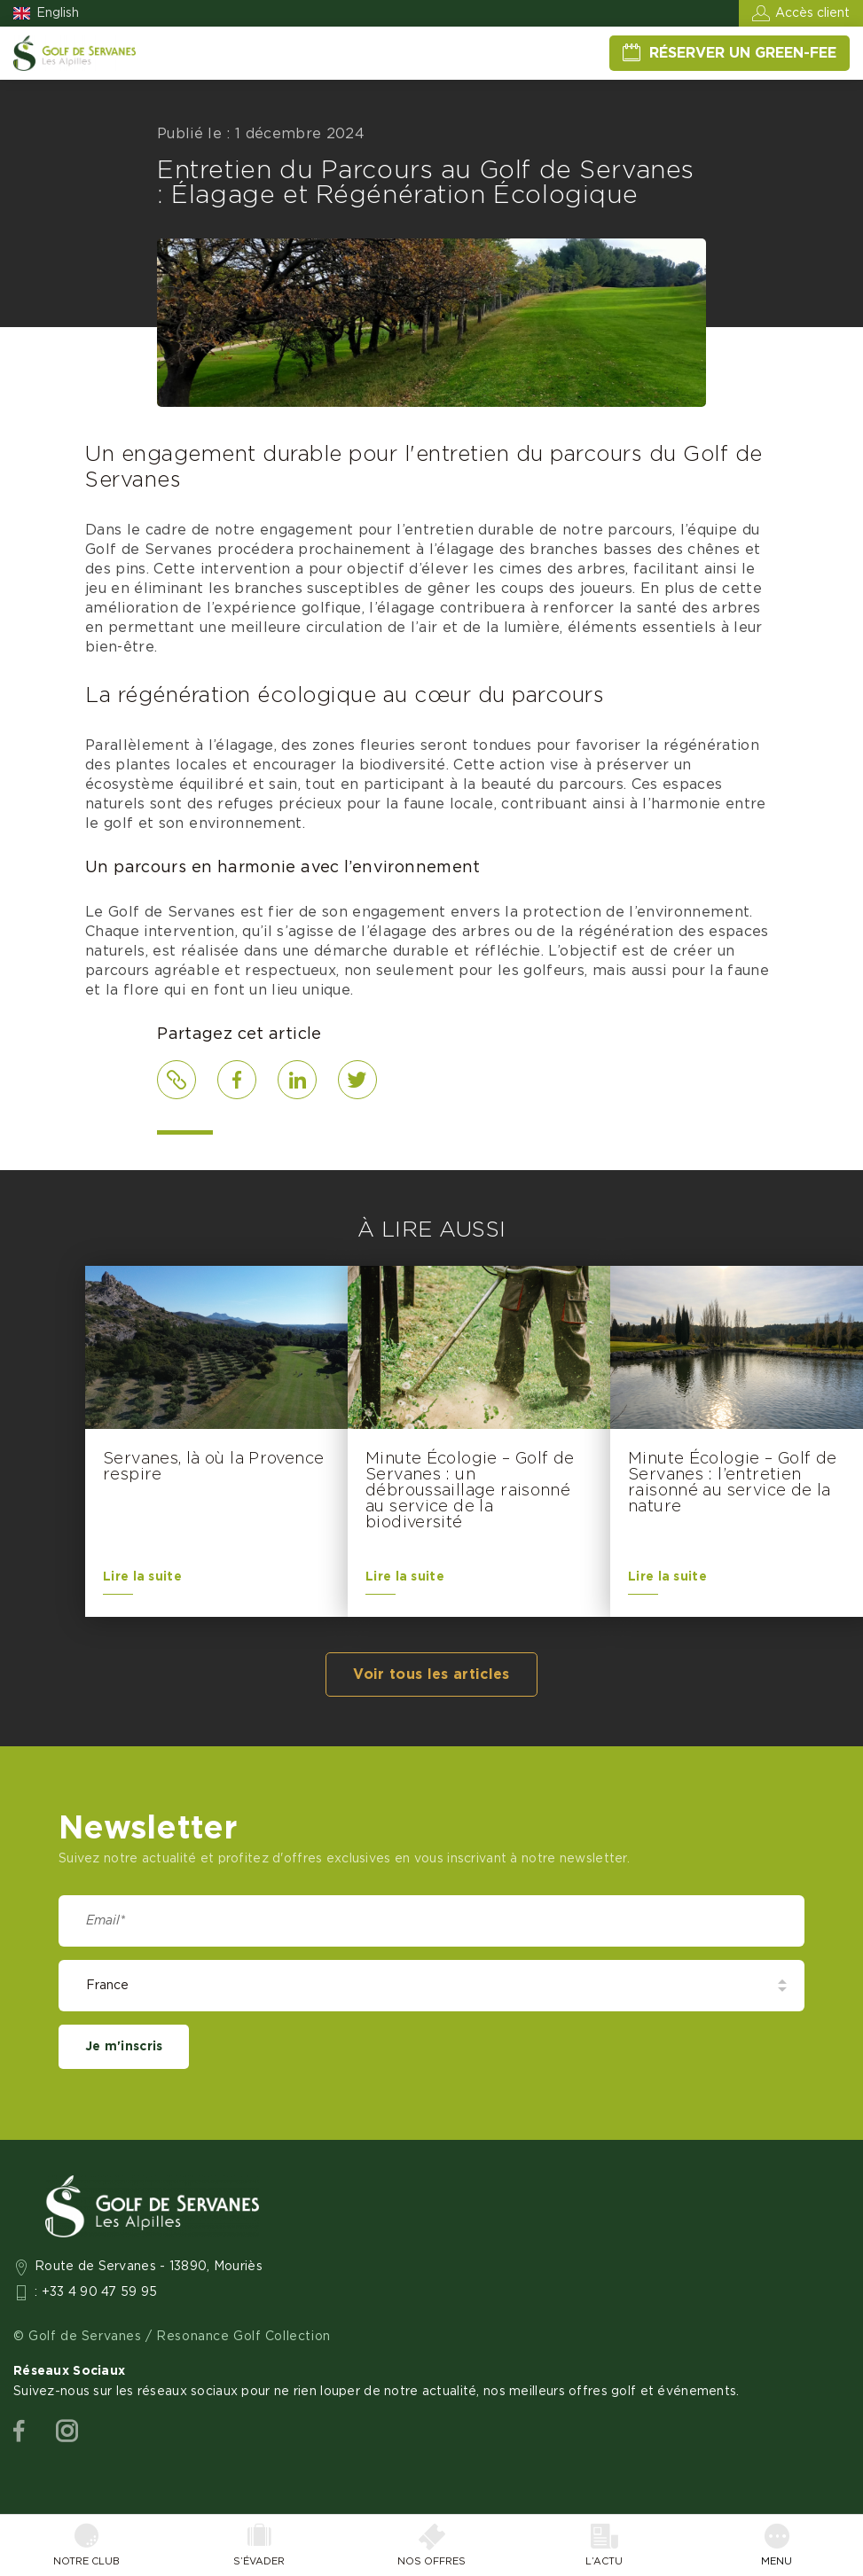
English (57, 13)
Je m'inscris (123, 2047)
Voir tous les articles (431, 1674)
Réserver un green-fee (742, 53)
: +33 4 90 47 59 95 (96, 2292)
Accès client (812, 13)
